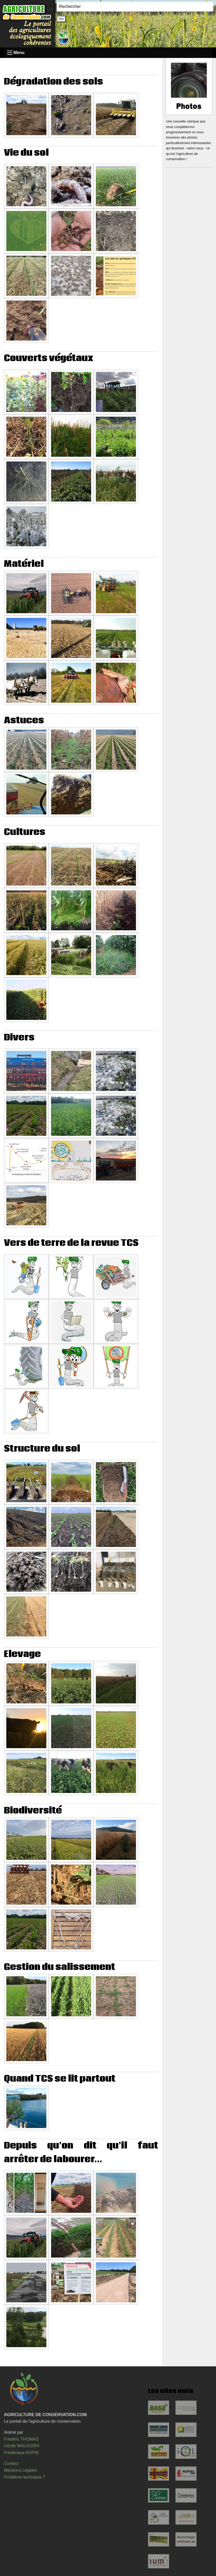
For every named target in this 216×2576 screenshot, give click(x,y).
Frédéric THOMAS (21, 2439)
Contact (11, 2463)
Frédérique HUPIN (21, 2452)
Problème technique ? (24, 2477)
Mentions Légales (20, 2470)
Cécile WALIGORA (22, 2446)
